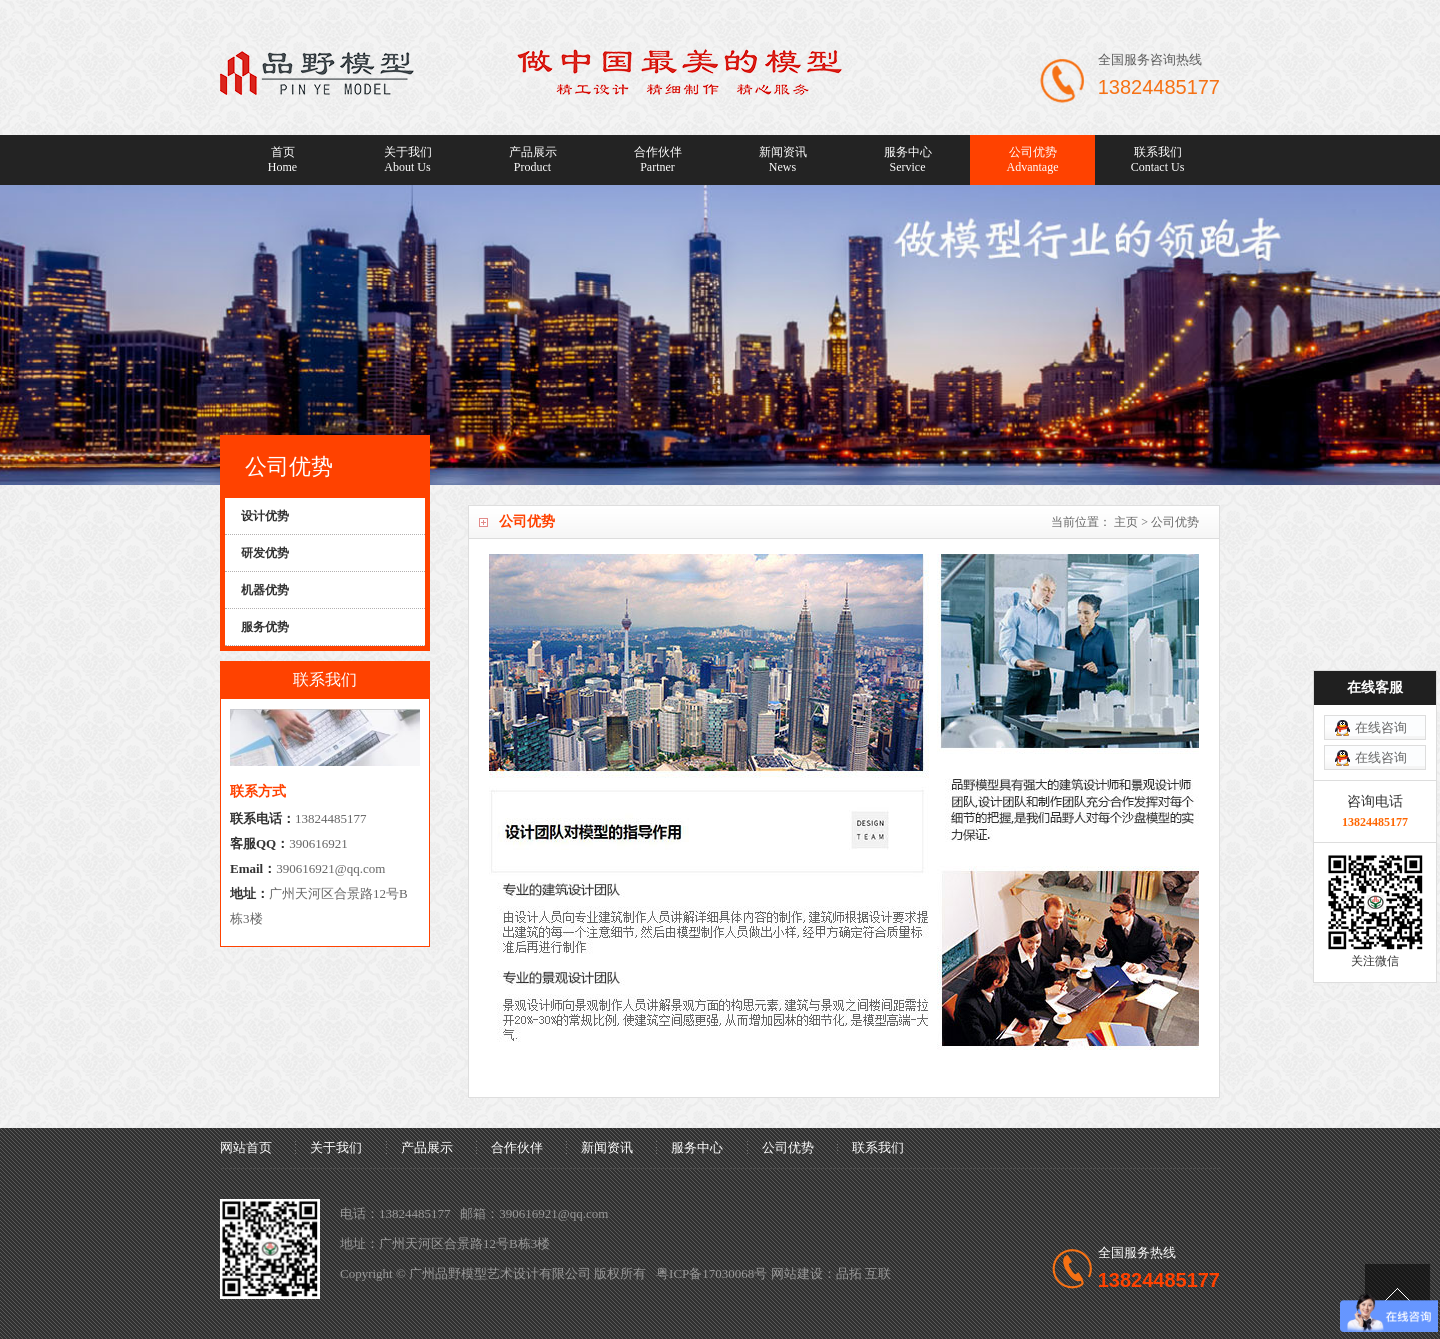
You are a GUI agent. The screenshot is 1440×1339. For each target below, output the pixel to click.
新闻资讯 (782, 160)
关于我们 (407, 160)
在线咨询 (1381, 727)
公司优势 (1032, 160)
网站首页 (246, 1147)
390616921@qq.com (330, 868)
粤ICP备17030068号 (711, 1273)
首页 (282, 160)
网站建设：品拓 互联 (831, 1273)
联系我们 (1157, 160)
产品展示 (532, 160)
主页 (1126, 522)
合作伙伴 (657, 160)
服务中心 (907, 160)
